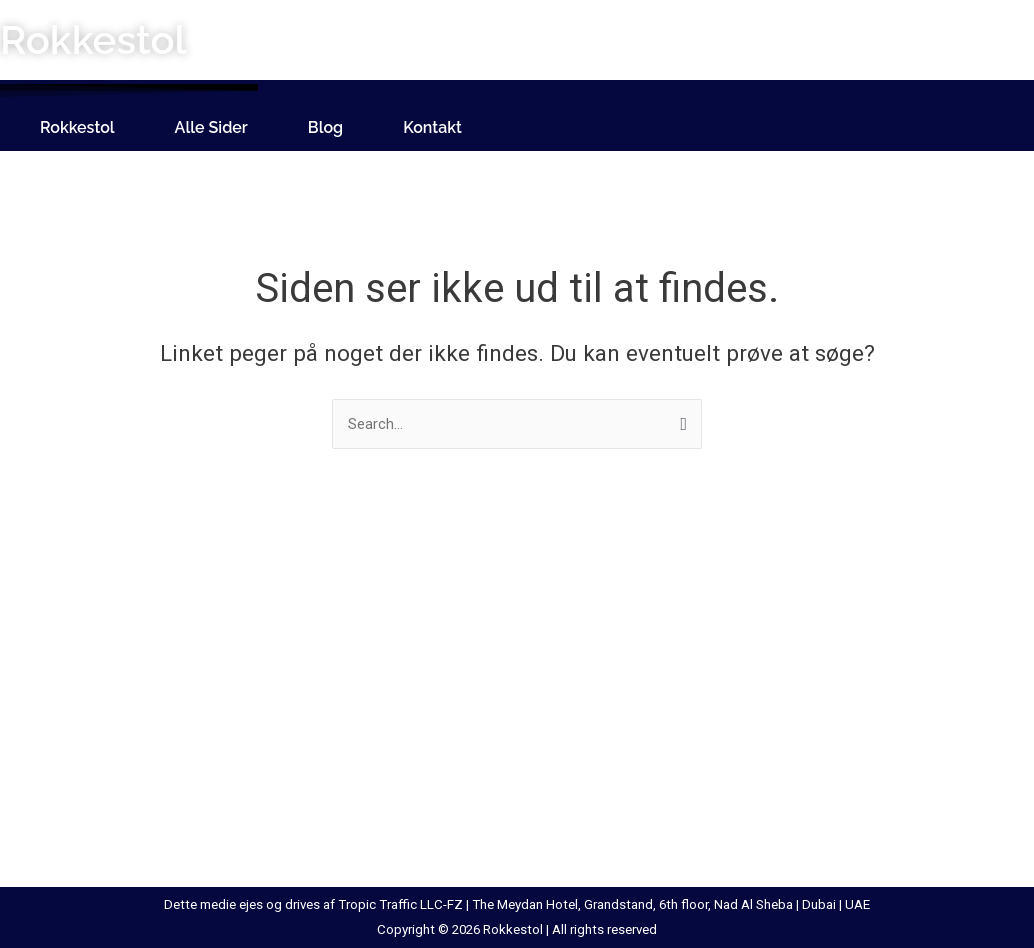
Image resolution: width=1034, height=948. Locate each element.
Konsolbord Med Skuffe (326, 678)
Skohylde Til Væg (760, 653)
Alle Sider (211, 127)
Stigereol (961, 702)
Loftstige (506, 628)
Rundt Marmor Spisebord (558, 826)
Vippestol (963, 801)
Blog (325, 127)
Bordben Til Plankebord (95, 678)
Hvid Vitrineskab (72, 826)
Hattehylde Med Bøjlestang (107, 727)
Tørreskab (965, 727)
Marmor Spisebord (537, 678)
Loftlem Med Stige (308, 851)
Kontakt (432, 127)
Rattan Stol (512, 752)
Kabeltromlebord (302, 628)
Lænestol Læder (302, 702)
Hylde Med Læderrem (90, 851)
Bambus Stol (62, 628)
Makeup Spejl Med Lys (548, 653)
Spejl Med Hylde (755, 777)
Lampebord (285, 826)
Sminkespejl (743, 678)
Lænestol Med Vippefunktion (342, 777)
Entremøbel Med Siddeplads (111, 702)
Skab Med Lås (750, 628)
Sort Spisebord (753, 727)
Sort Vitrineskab (756, 752)
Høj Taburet (58, 777)
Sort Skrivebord (754, 702)
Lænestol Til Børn (306, 801)
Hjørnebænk (59, 752)
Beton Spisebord (74, 653)
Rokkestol (77, 127)
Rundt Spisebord (530, 801)
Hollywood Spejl (72, 801)
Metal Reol (510, 702)
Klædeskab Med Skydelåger (337, 653)
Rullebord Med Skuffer (549, 777)
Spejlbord (734, 801)
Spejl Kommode (756, 826)
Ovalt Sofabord (525, 727)
